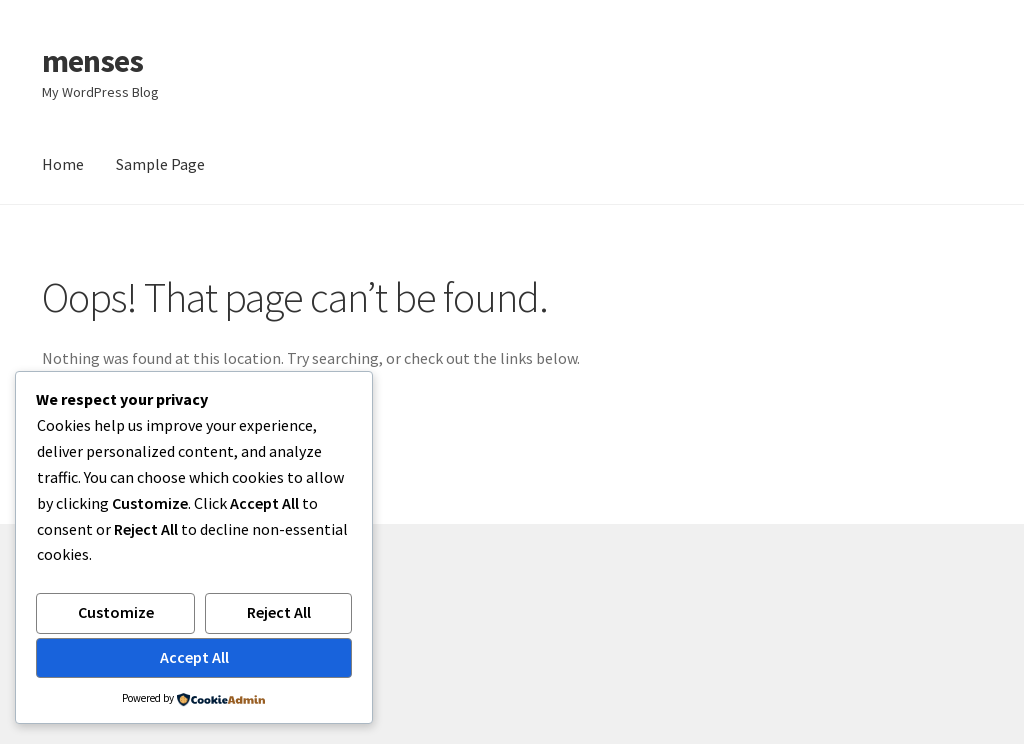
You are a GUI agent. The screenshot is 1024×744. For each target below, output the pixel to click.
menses (92, 61)
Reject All (279, 612)
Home (63, 164)
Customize (116, 612)
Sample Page (160, 164)
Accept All (194, 657)
